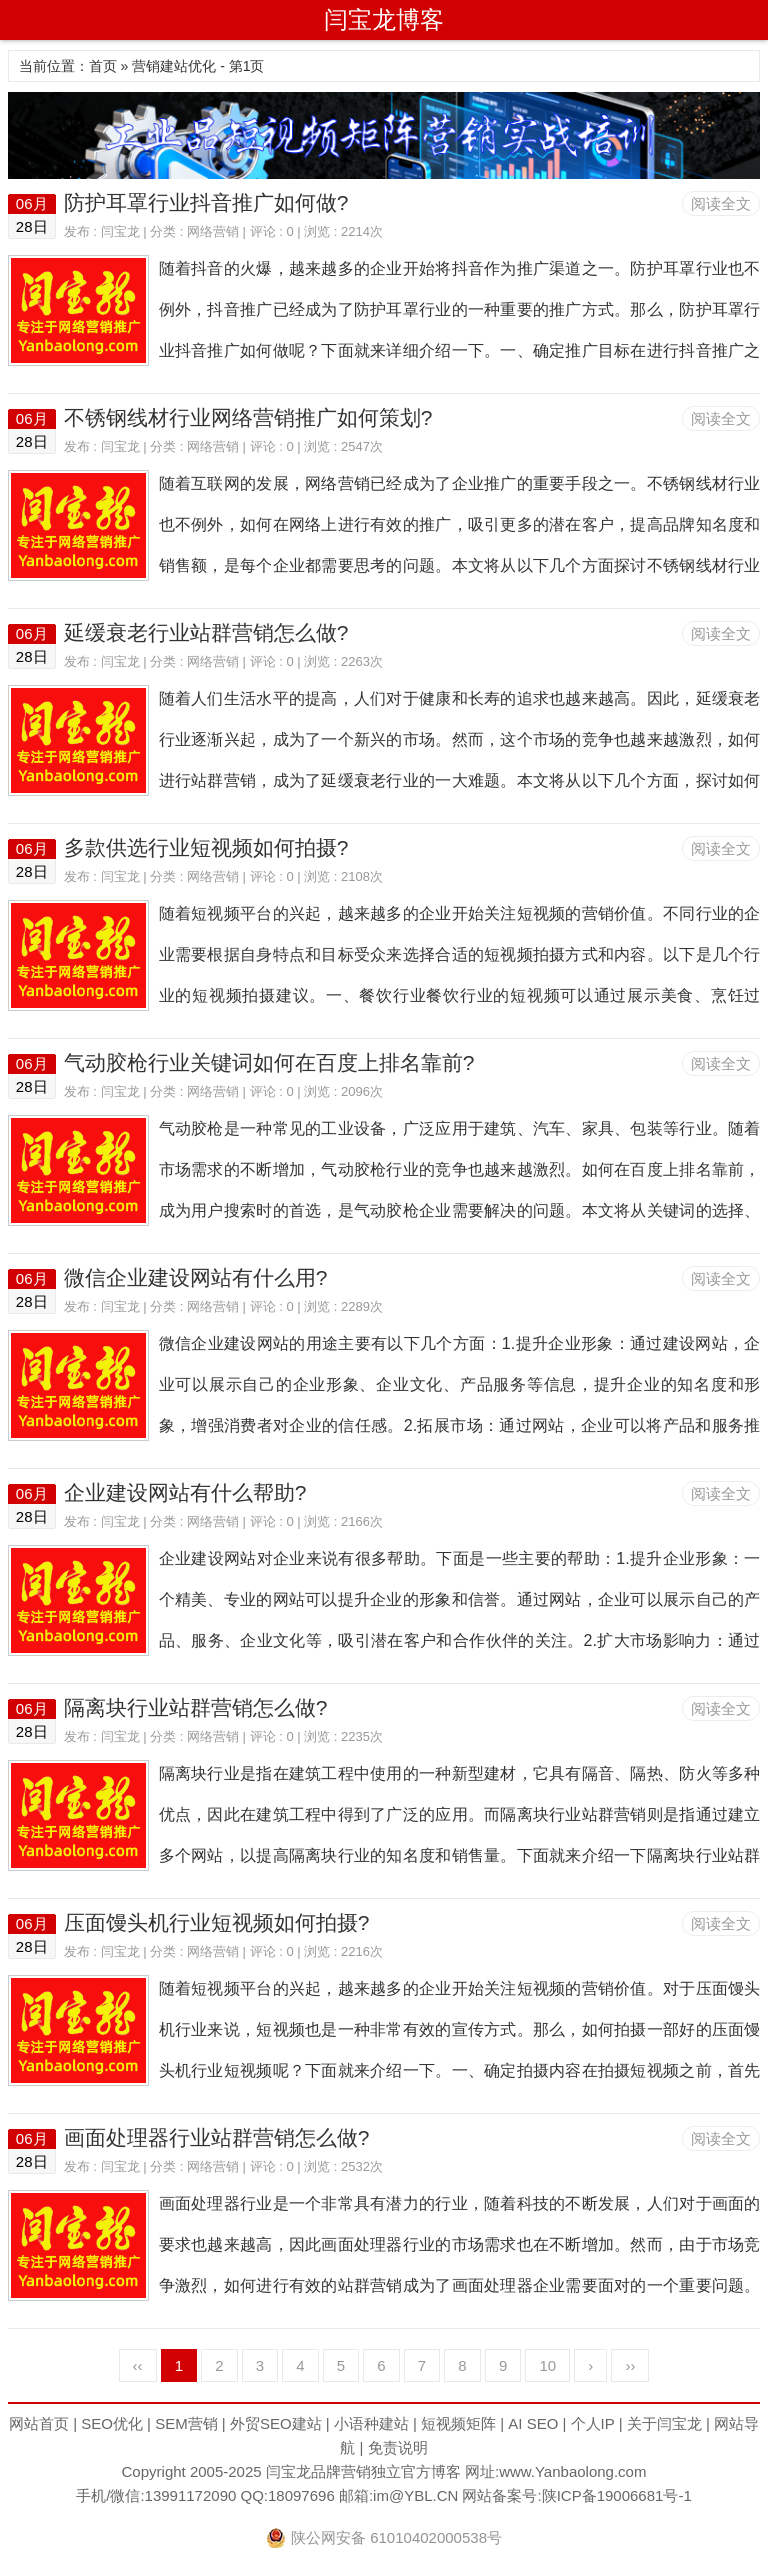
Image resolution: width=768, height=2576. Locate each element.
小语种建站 (371, 2423)
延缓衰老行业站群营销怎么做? (206, 632)
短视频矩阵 (458, 2423)
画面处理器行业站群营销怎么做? (217, 2137)
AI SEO (533, 2423)
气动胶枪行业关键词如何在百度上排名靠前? (269, 1062)
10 (547, 2365)
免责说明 (398, 2447)
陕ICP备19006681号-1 (617, 2495)
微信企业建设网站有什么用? (196, 1277)
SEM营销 (186, 2423)
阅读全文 (721, 203)
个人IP (593, 2423)
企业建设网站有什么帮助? (185, 1492)
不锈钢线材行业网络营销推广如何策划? (248, 417)
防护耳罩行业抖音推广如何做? (206, 202)
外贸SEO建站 (276, 2423)
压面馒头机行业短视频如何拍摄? (217, 1922)
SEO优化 (112, 2423)
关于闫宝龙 (664, 2423)
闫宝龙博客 (384, 19)
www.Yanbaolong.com (572, 2471)
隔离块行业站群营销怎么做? (196, 1707)
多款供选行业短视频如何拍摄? (206, 847)
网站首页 (39, 2423)
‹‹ (138, 2365)
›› (630, 2365)
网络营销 (213, 231)
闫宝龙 (120, 231)
